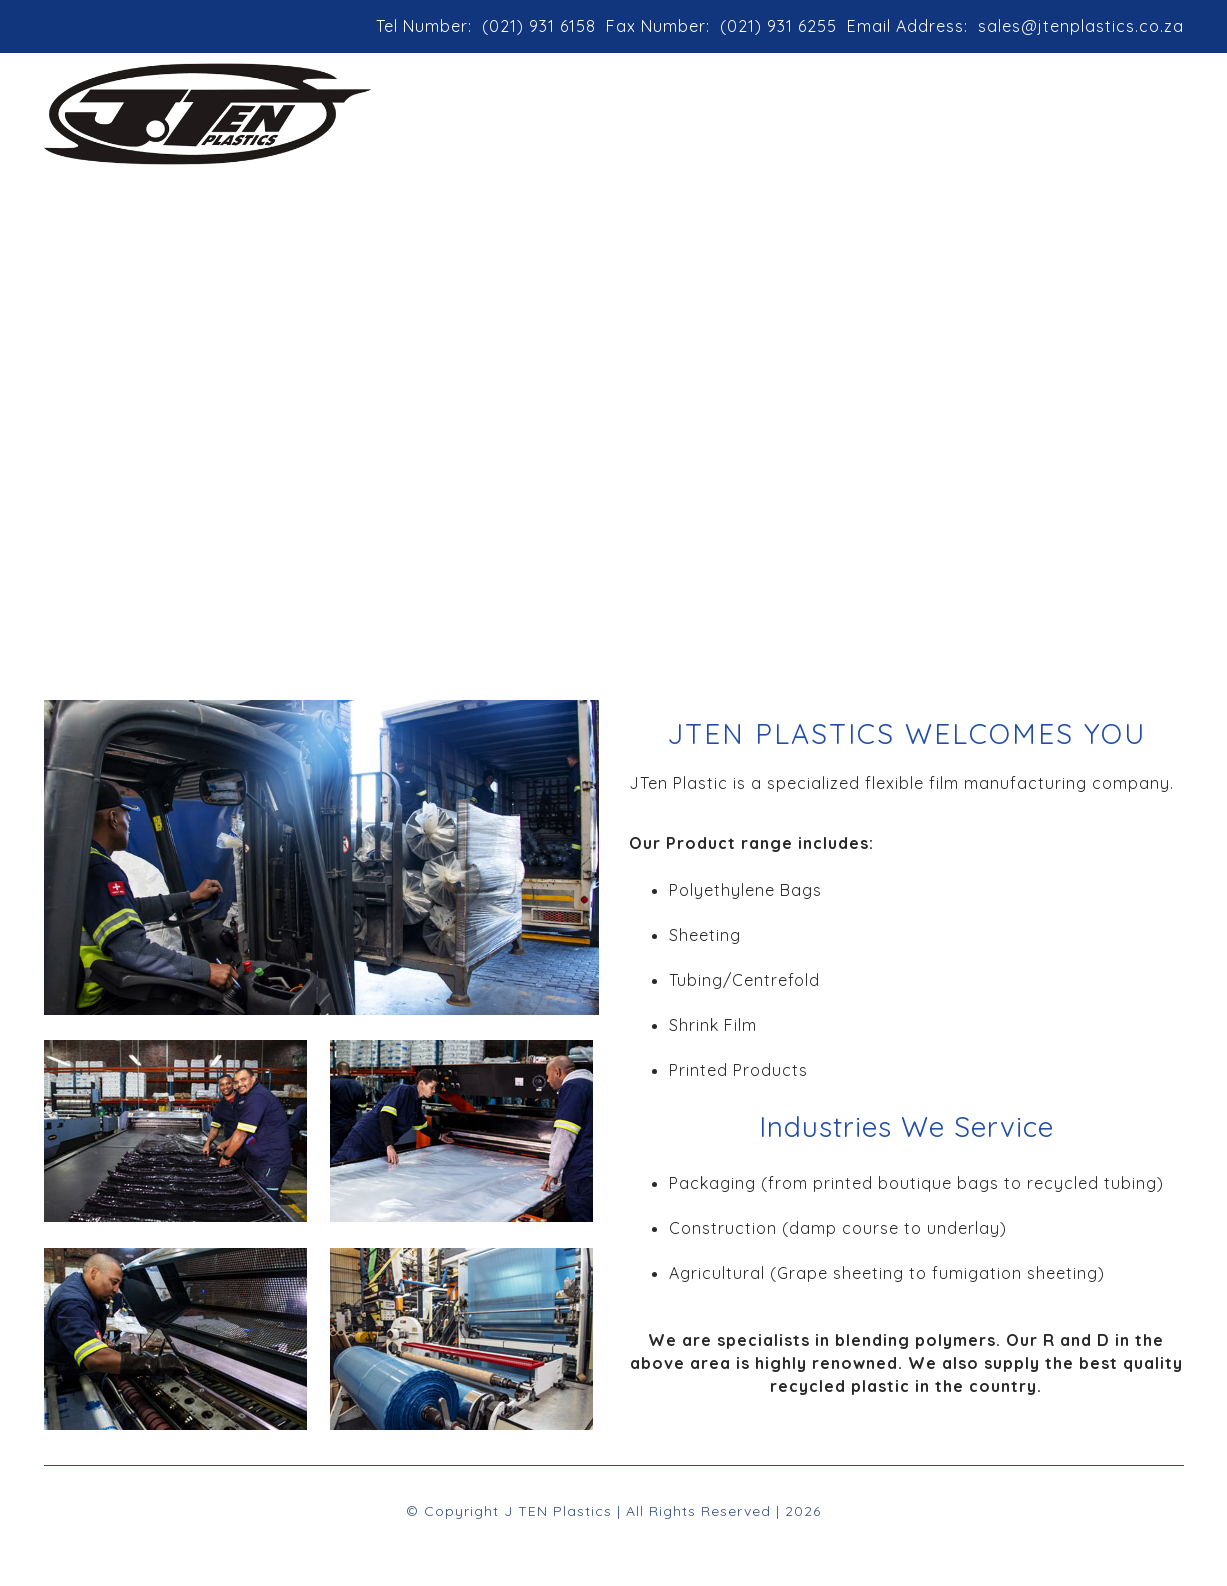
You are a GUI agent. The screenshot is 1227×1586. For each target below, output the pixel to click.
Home (554, 106)
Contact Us (1006, 106)
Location (888, 106)
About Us (652, 106)
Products (770, 106)
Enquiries (1127, 106)
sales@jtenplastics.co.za (1081, 26)
